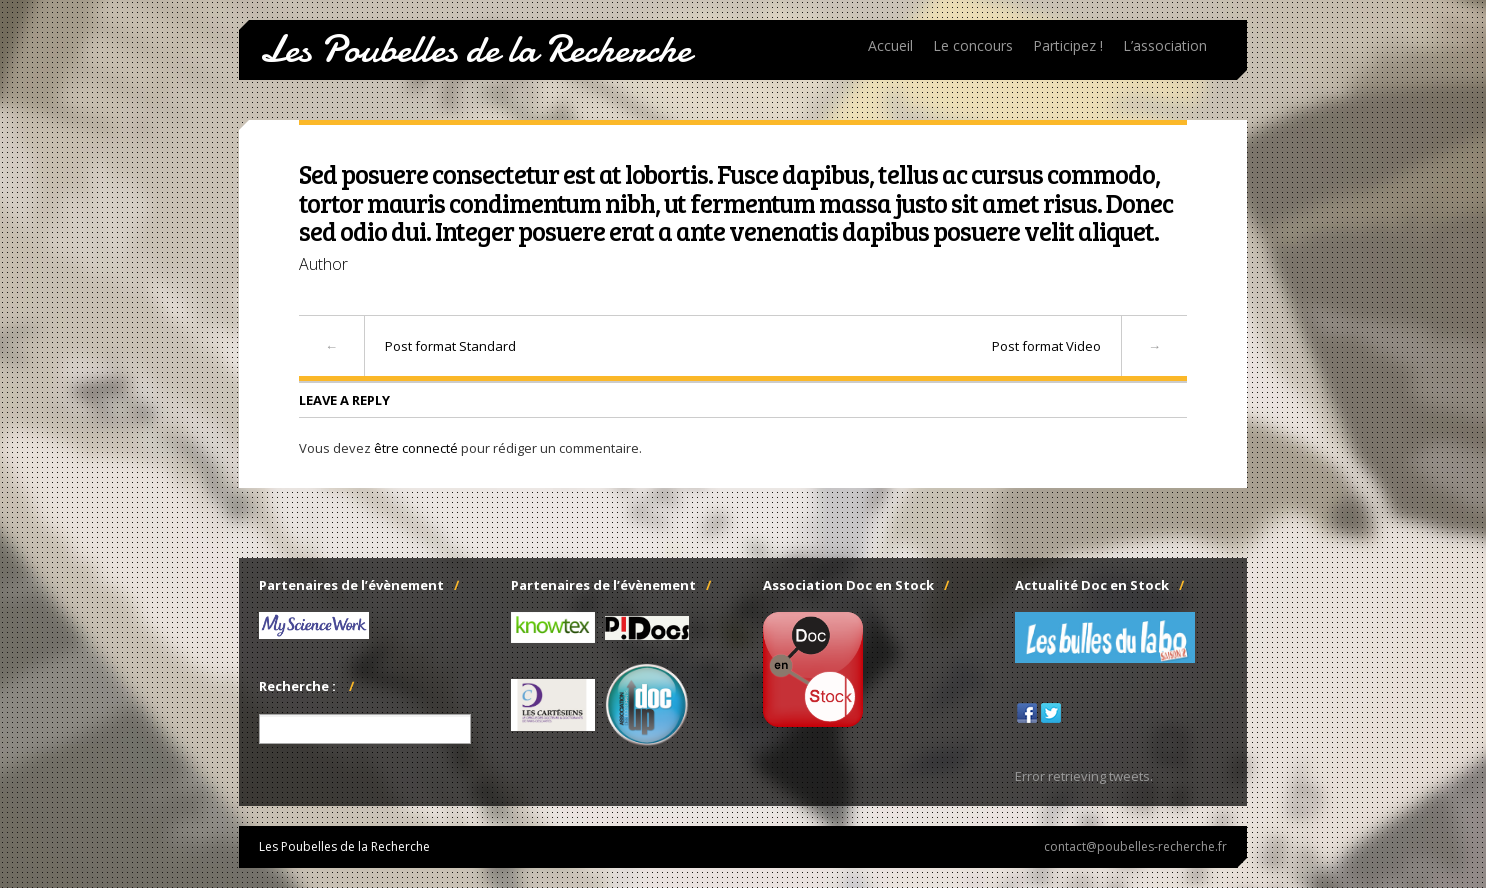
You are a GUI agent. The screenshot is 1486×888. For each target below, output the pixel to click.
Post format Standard (450, 346)
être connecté (416, 448)
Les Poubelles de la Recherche (475, 50)
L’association (1165, 45)
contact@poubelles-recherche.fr (1135, 847)
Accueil (890, 45)
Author (323, 264)
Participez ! (1068, 45)
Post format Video (1046, 346)
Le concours (973, 45)
